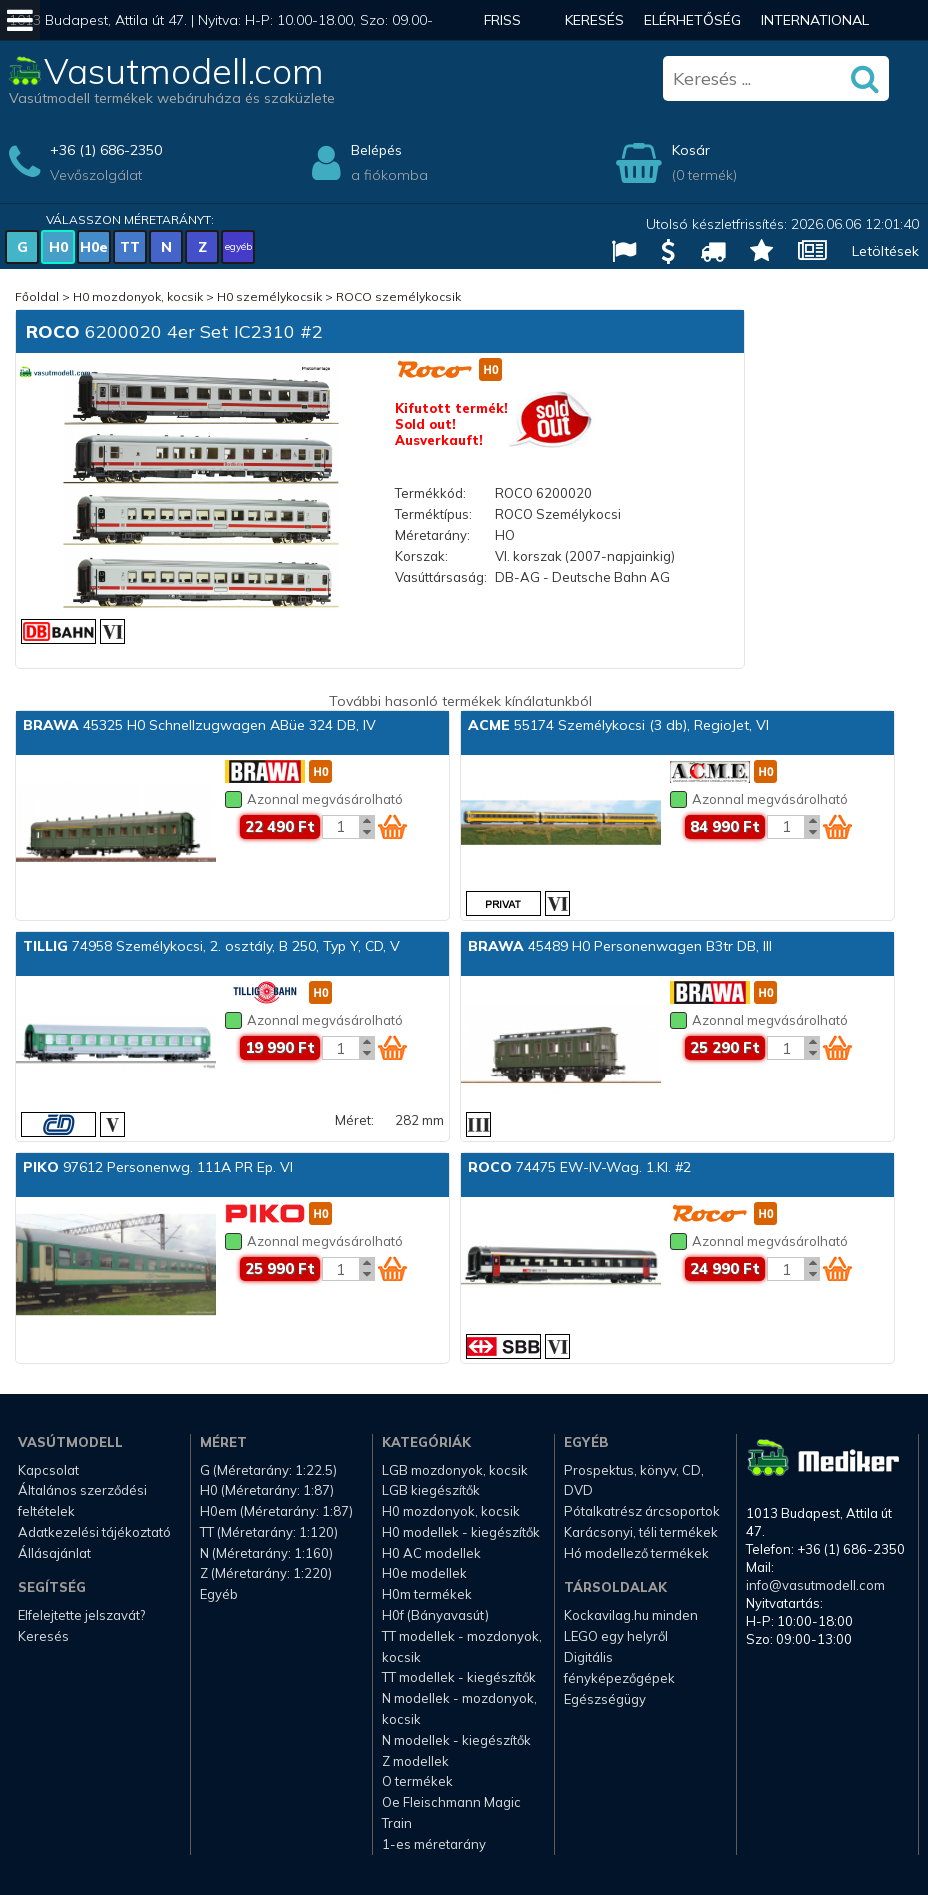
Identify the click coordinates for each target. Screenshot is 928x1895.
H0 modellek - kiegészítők (461, 1532)
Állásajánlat (54, 1553)
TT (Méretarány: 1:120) (269, 1532)
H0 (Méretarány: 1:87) (267, 1490)
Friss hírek (503, 40)
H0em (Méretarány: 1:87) (276, 1511)
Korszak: (421, 556)
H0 (58, 247)
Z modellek (415, 1761)
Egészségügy (605, 1699)
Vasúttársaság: (441, 577)
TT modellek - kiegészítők (459, 1677)
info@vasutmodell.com (815, 1585)
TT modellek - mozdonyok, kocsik (462, 1646)
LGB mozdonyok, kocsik (455, 1470)
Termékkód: (430, 493)
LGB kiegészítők (431, 1490)
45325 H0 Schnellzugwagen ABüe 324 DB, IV (199, 725)
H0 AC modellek (431, 1553)
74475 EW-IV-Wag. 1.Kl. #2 (579, 1167)
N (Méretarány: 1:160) (266, 1553)
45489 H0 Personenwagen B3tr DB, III (620, 946)
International (815, 20)
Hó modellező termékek (636, 1553)
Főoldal (37, 296)
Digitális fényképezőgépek (619, 1667)
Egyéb (219, 1594)
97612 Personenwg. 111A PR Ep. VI (158, 1167)
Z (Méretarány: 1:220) (266, 1573)
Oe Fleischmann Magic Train (451, 1812)
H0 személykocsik (269, 296)
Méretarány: (432, 535)
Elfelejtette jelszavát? (81, 1615)
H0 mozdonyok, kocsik (138, 296)
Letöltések (885, 251)
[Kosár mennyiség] (341, 827)
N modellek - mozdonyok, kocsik (459, 1708)
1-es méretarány (434, 1844)
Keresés (594, 20)
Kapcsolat (48, 1470)
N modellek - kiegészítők (456, 1740)
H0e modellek (424, 1573)
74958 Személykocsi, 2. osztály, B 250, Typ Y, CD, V (211, 946)
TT (130, 247)
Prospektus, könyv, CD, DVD (634, 1480)
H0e (94, 247)
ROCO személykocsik (398, 296)
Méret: (354, 1120)
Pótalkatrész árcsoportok (642, 1511)
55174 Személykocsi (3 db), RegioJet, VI (618, 725)
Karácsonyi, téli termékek (641, 1532)
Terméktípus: (433, 514)
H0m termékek (427, 1594)
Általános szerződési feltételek (82, 1500)
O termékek (417, 1781)
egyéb (238, 246)
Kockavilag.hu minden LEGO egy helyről (631, 1625)
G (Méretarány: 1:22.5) (268, 1470)
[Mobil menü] (20, 20)
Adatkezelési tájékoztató (94, 1532)
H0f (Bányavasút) (435, 1615)
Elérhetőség (692, 20)
